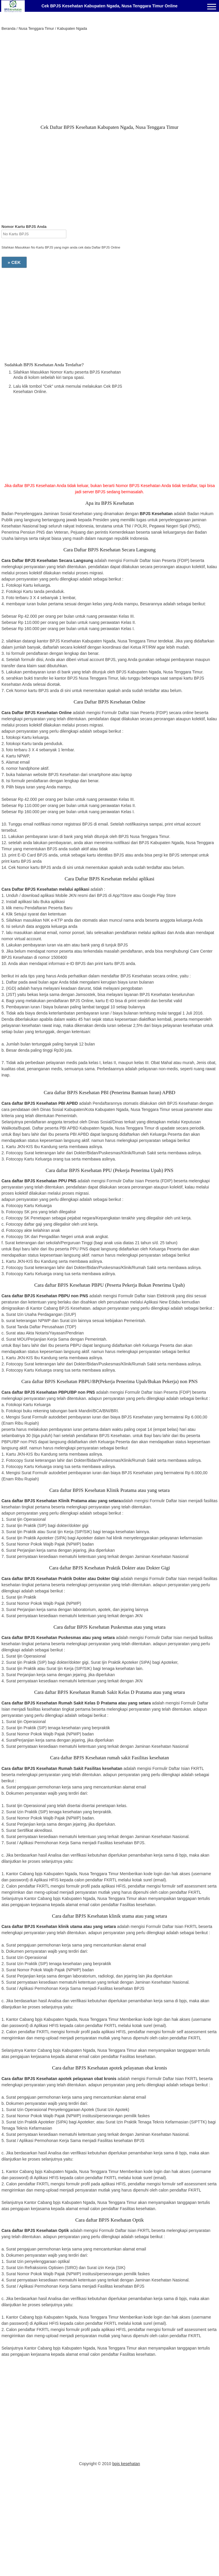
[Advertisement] (109, 78)
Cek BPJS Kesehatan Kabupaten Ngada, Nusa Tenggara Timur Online (110, 6)
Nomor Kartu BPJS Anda (24, 226)
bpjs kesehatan (126, 2463)
